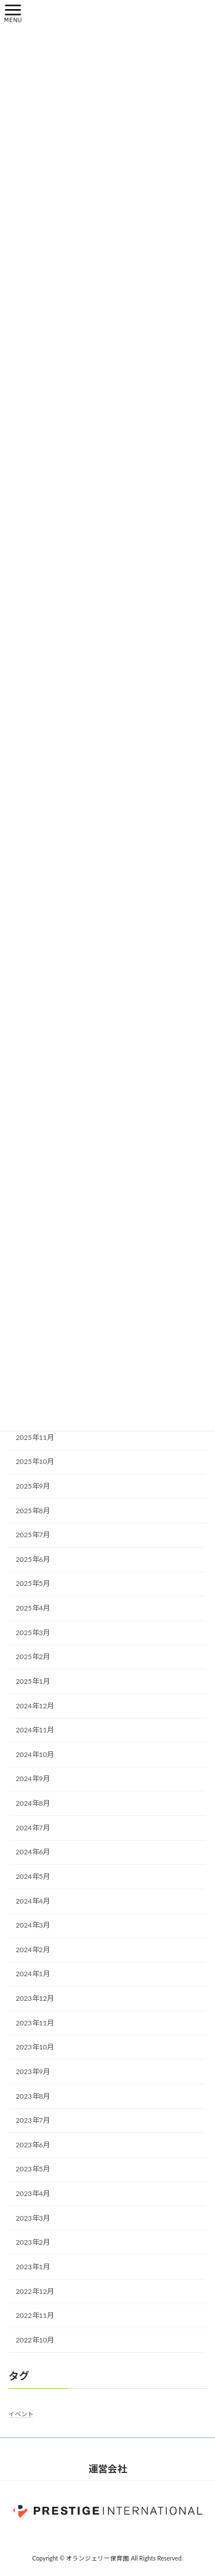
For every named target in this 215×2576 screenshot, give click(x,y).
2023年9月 (32, 2071)
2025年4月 (32, 1608)
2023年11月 (34, 2022)
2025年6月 (32, 1558)
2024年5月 (32, 1875)
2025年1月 (32, 1680)
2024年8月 (32, 1803)
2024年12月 (34, 1705)
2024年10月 (34, 1754)
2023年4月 (32, 2193)
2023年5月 (32, 2169)
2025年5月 (32, 1583)
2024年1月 (32, 1973)
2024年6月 (32, 1851)
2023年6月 (32, 2144)
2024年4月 (32, 1900)
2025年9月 (32, 1485)
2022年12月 (34, 2290)
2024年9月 (32, 1778)
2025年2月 (32, 1656)
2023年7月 (32, 2120)
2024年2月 (32, 1949)
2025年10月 (34, 1461)
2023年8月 (32, 2095)
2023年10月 (34, 2047)
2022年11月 (34, 2315)
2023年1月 (32, 2266)
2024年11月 (34, 1730)
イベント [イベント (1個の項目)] (21, 2413)
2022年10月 (34, 2339)
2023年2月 (32, 2242)
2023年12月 (34, 1998)
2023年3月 (32, 2217)
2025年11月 (34, 1437)
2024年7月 (32, 1827)
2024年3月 (32, 1925)
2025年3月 (32, 1632)
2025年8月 (32, 1510)
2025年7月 (32, 1534)
